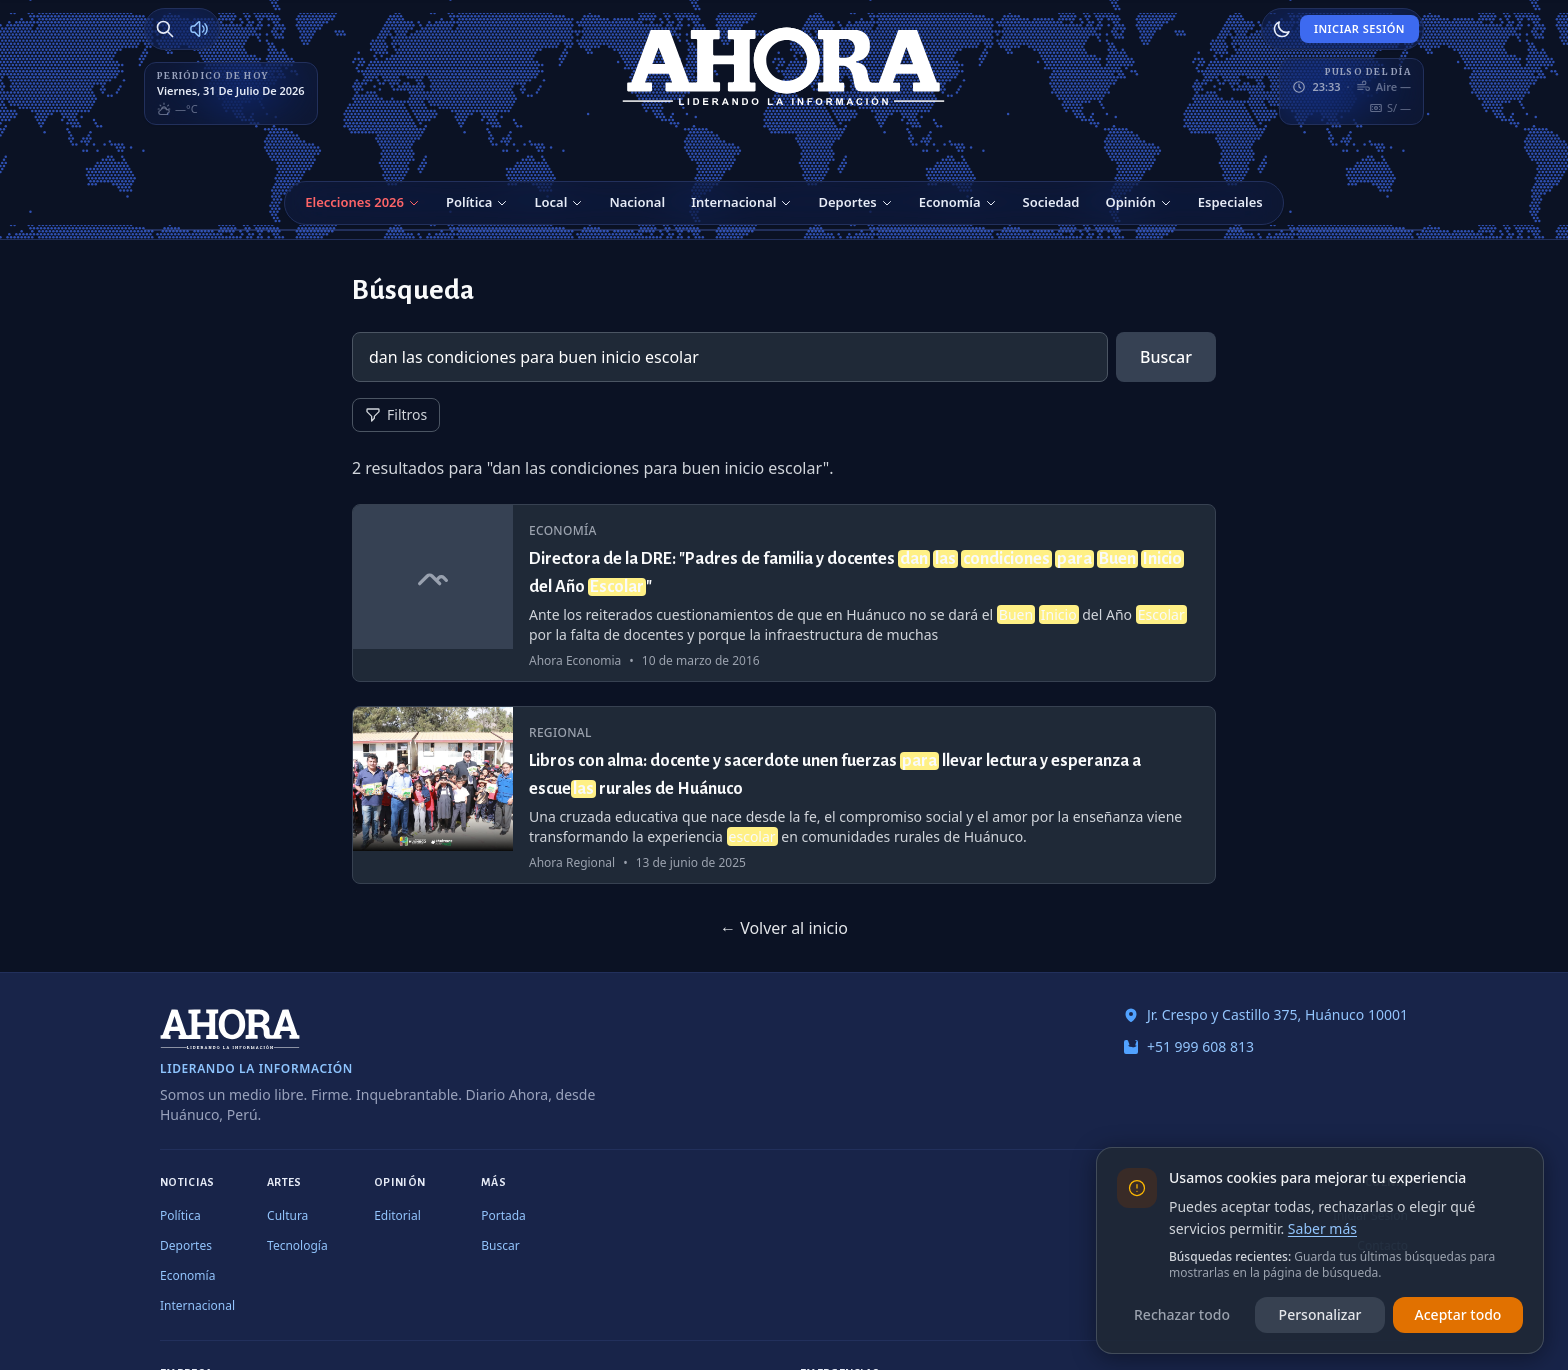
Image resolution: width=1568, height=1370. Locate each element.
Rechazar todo (1182, 1314)
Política (469, 202)
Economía (950, 202)
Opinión (1130, 202)
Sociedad (1051, 202)
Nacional (637, 202)
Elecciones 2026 (354, 202)
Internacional (733, 202)
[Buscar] (165, 29)
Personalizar (1320, 1314)
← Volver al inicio (784, 928)
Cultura (287, 1215)
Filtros (396, 414)
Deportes (847, 202)
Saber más (1322, 1228)
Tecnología (297, 1245)
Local (550, 202)
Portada (503, 1215)
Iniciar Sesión (1359, 28)
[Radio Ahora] (199, 29)
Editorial (397, 1215)
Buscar (1166, 357)
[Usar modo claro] (1282, 29)
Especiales (1230, 202)
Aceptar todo (1458, 1314)
